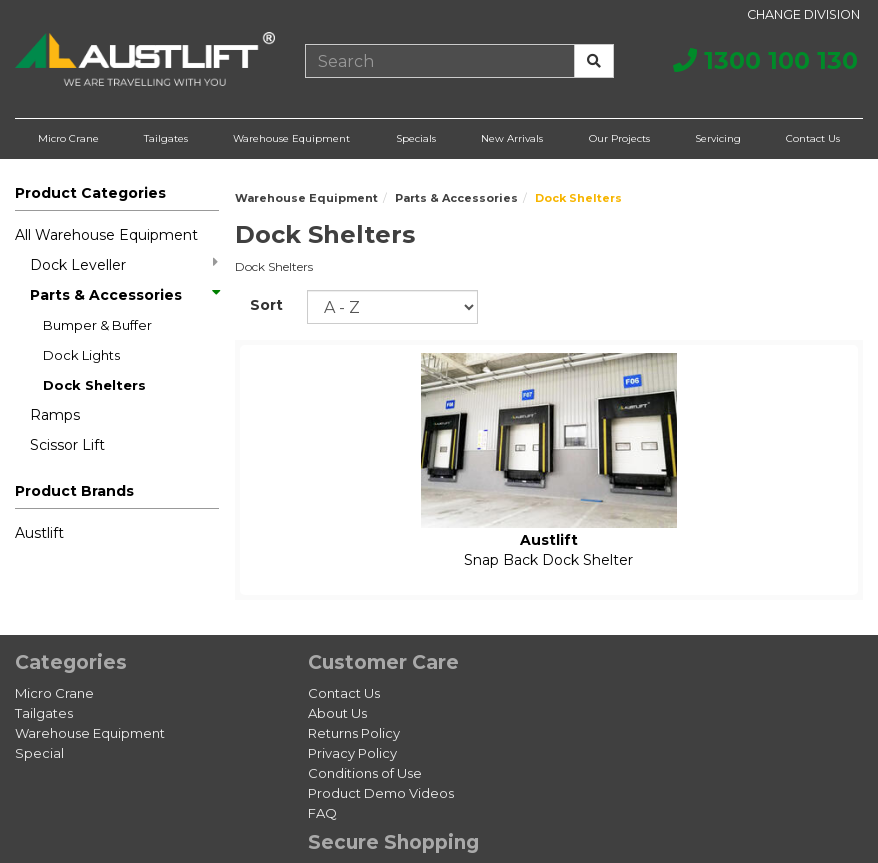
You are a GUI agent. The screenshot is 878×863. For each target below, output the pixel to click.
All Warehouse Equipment (106, 235)
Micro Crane (68, 138)
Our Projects (619, 138)
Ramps (55, 415)
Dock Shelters (94, 385)
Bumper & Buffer (97, 325)
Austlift (39, 533)
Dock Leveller (124, 264)
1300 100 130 (765, 60)
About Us (337, 713)
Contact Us (813, 138)
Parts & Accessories (124, 295)
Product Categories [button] (90, 193)
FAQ (322, 813)
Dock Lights (81, 355)
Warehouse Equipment (291, 138)
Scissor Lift (67, 445)
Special (39, 753)
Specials (416, 138)
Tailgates (166, 138)
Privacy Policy (352, 753)
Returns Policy (354, 733)
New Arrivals (512, 138)
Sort (266, 305)
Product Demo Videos (381, 793)
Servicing (718, 138)
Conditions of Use (365, 773)
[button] (117, 495)
